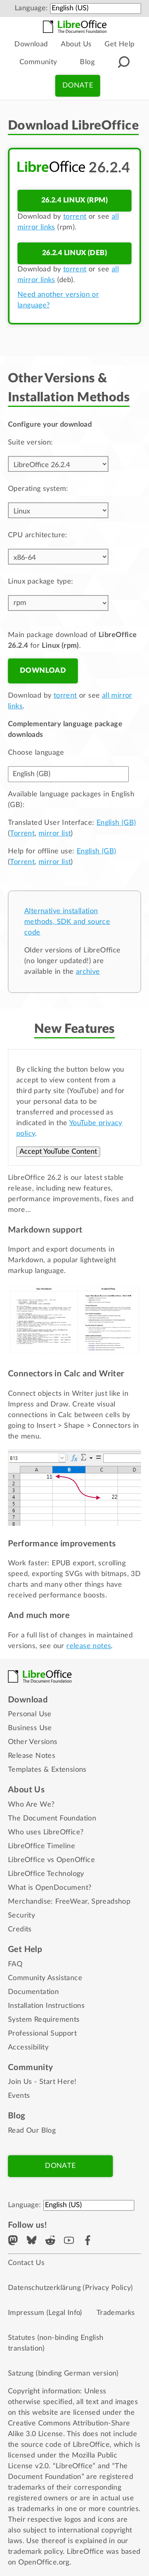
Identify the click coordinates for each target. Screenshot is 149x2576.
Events (19, 2095)
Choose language (36, 752)
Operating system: (38, 488)
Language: (31, 8)
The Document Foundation (52, 1818)
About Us (76, 44)
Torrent (22, 833)
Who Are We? (31, 1804)
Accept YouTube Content (58, 1151)
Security (21, 1915)
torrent (75, 216)
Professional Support (42, 2033)
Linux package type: (41, 581)
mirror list (55, 833)
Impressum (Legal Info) (45, 2312)
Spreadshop (110, 1901)
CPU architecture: (38, 535)
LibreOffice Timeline (41, 1846)
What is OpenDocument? (49, 1887)
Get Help (119, 44)
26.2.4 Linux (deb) (74, 253)
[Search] (124, 62)
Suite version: (30, 442)
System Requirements (44, 2019)
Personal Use (30, 1714)
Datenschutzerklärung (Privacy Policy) (70, 2288)
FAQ (15, 1964)
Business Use (30, 1728)
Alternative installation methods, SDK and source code (67, 922)
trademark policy (35, 2551)
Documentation (33, 1992)
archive (88, 971)
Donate (77, 85)
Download (31, 44)
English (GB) (116, 822)
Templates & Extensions (47, 1769)
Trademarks (116, 2312)
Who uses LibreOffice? (45, 1832)
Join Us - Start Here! (42, 2082)
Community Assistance (45, 1978)
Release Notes (31, 1755)
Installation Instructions (46, 2005)
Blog (87, 62)
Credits (20, 1929)
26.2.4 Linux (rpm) (74, 200)
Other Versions (33, 1742)
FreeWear (71, 1901)
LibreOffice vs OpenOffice (51, 1860)
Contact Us (26, 2263)
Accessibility (28, 2047)
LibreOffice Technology (46, 1874)
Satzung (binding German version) (63, 2373)
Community (38, 62)
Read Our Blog (32, 2130)
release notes (88, 1646)
